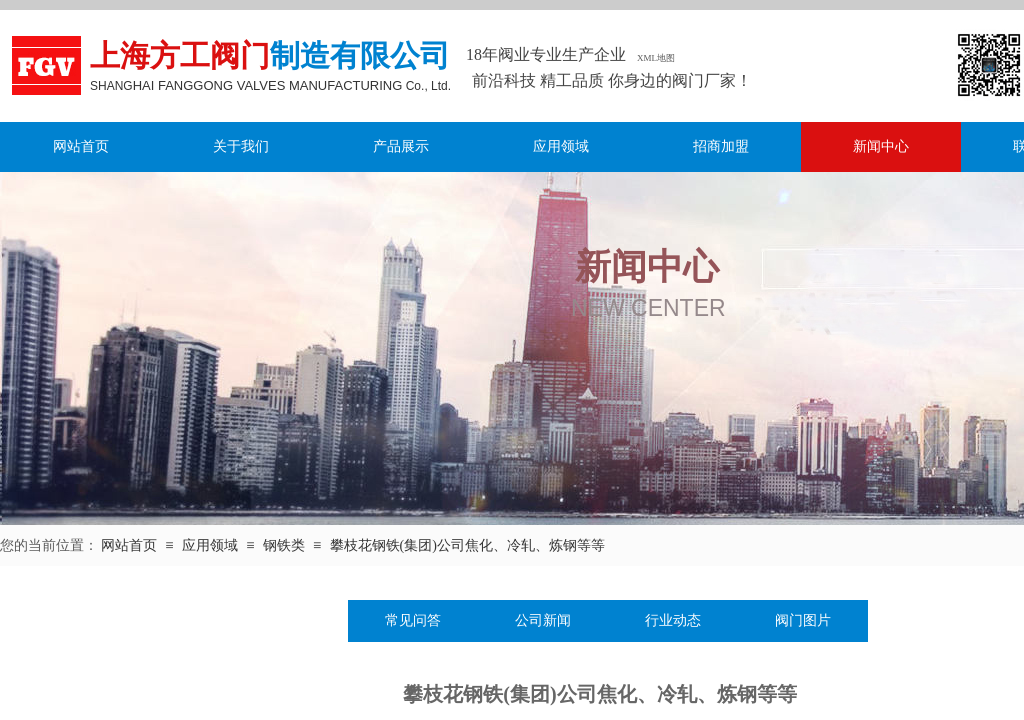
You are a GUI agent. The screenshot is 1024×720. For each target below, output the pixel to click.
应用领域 (561, 146)
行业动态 (673, 620)
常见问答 (413, 620)
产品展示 (401, 146)
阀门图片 (803, 620)
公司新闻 (543, 620)
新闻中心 (881, 146)
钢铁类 (284, 545)
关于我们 (241, 146)
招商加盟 (721, 146)
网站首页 (81, 146)
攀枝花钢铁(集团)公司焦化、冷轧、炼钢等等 (467, 545)
